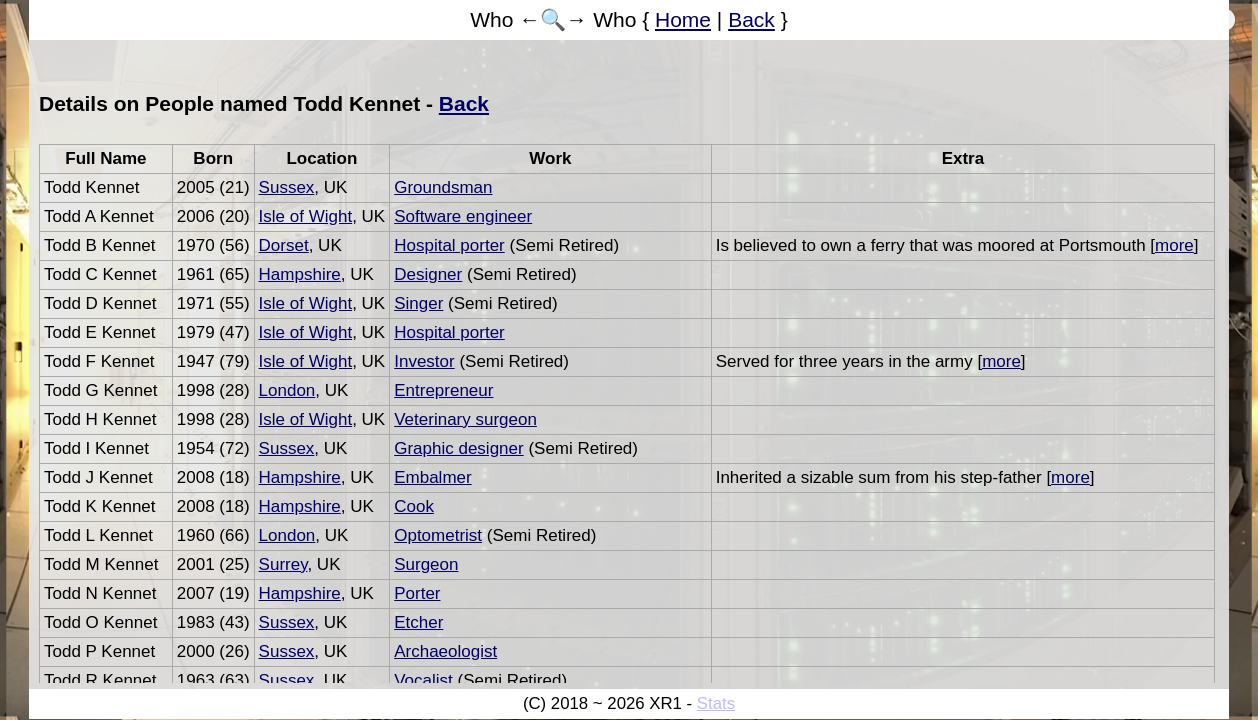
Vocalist (423, 680)
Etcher (418, 622)
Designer (428, 274)
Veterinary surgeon (465, 419)
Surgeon (426, 564)
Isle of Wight (306, 216)
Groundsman (443, 187)
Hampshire (300, 274)
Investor (424, 361)
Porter (417, 593)
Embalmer (432, 477)
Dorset (284, 245)
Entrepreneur (443, 390)
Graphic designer (458, 448)
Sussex (287, 187)
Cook (414, 506)
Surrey (283, 564)
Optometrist (438, 535)
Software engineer (463, 216)
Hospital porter (449, 245)
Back (751, 19)
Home (683, 19)
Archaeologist (445, 651)
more (1174, 245)
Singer (418, 303)
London (287, 390)
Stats (716, 703)
